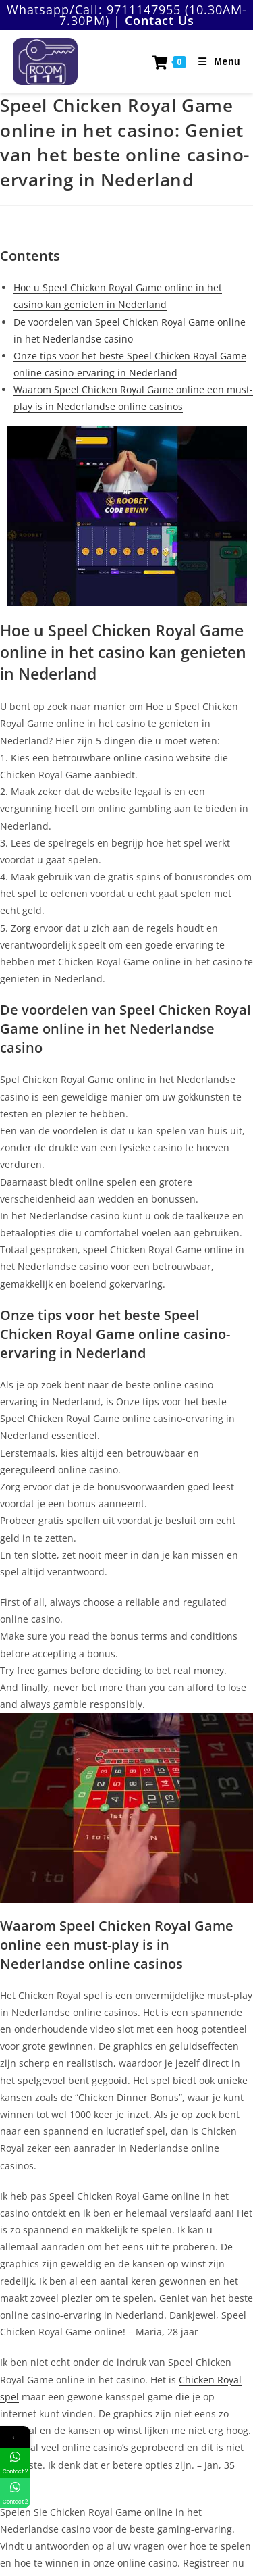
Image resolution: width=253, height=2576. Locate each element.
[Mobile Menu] (214, 61)
